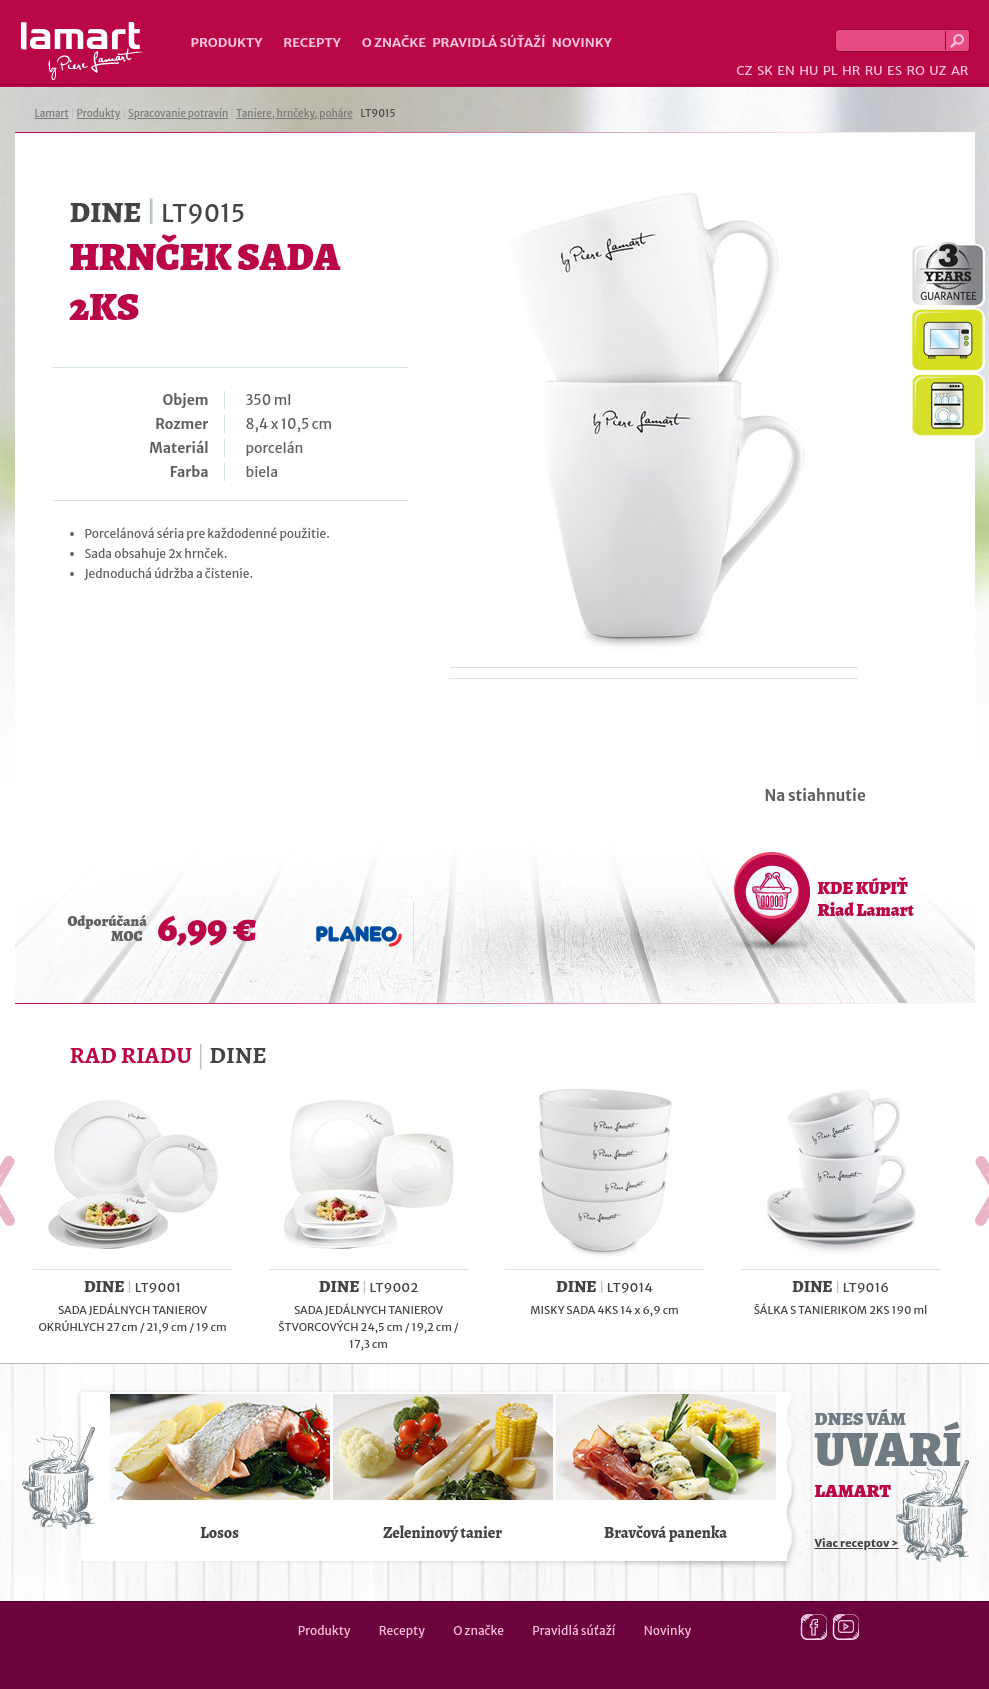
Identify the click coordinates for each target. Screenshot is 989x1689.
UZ (937, 70)
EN (786, 70)
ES (894, 70)
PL (830, 70)
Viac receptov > (857, 1543)
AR (960, 70)
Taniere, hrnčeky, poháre (294, 113)
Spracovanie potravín (178, 113)
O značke (394, 42)
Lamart (81, 51)
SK (765, 70)
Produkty (227, 42)
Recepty (311, 42)
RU (874, 70)
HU (808, 70)
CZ (744, 70)
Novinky (582, 42)
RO (915, 70)
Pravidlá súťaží (489, 42)
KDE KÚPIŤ (866, 899)
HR (851, 70)
